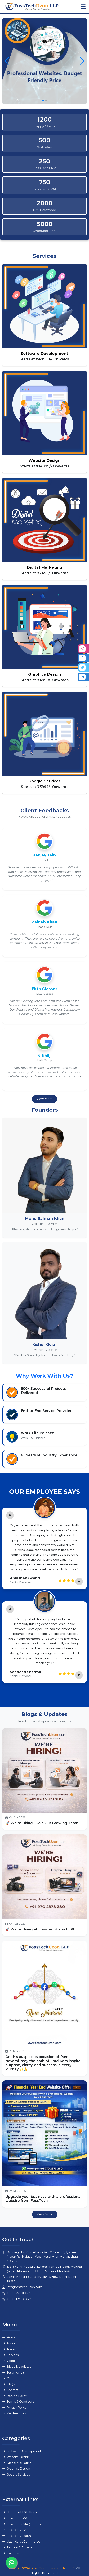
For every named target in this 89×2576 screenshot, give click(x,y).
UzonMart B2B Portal (20, 2512)
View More (45, 1099)
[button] (82, 61)
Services (10, 2355)
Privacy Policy (14, 2407)
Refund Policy (14, 2396)
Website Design (16, 2457)
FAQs (8, 2384)
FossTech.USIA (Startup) (22, 2524)
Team (8, 2349)
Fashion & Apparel (17, 2547)
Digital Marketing (17, 2463)
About (9, 2343)
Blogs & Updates (16, 2366)
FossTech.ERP (14, 2518)
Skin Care (11, 2553)
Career (9, 2378)
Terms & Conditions (18, 2401)
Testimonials (13, 2372)
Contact (10, 2390)
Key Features (14, 2413)
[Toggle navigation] (83, 6)
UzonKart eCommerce (21, 2541)
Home (9, 2337)
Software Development (21, 2451)
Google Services (16, 2474)
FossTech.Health (16, 2536)
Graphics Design (16, 2468)
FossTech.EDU (15, 2530)
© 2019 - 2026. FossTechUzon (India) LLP (42, 2568)
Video (8, 2361)
